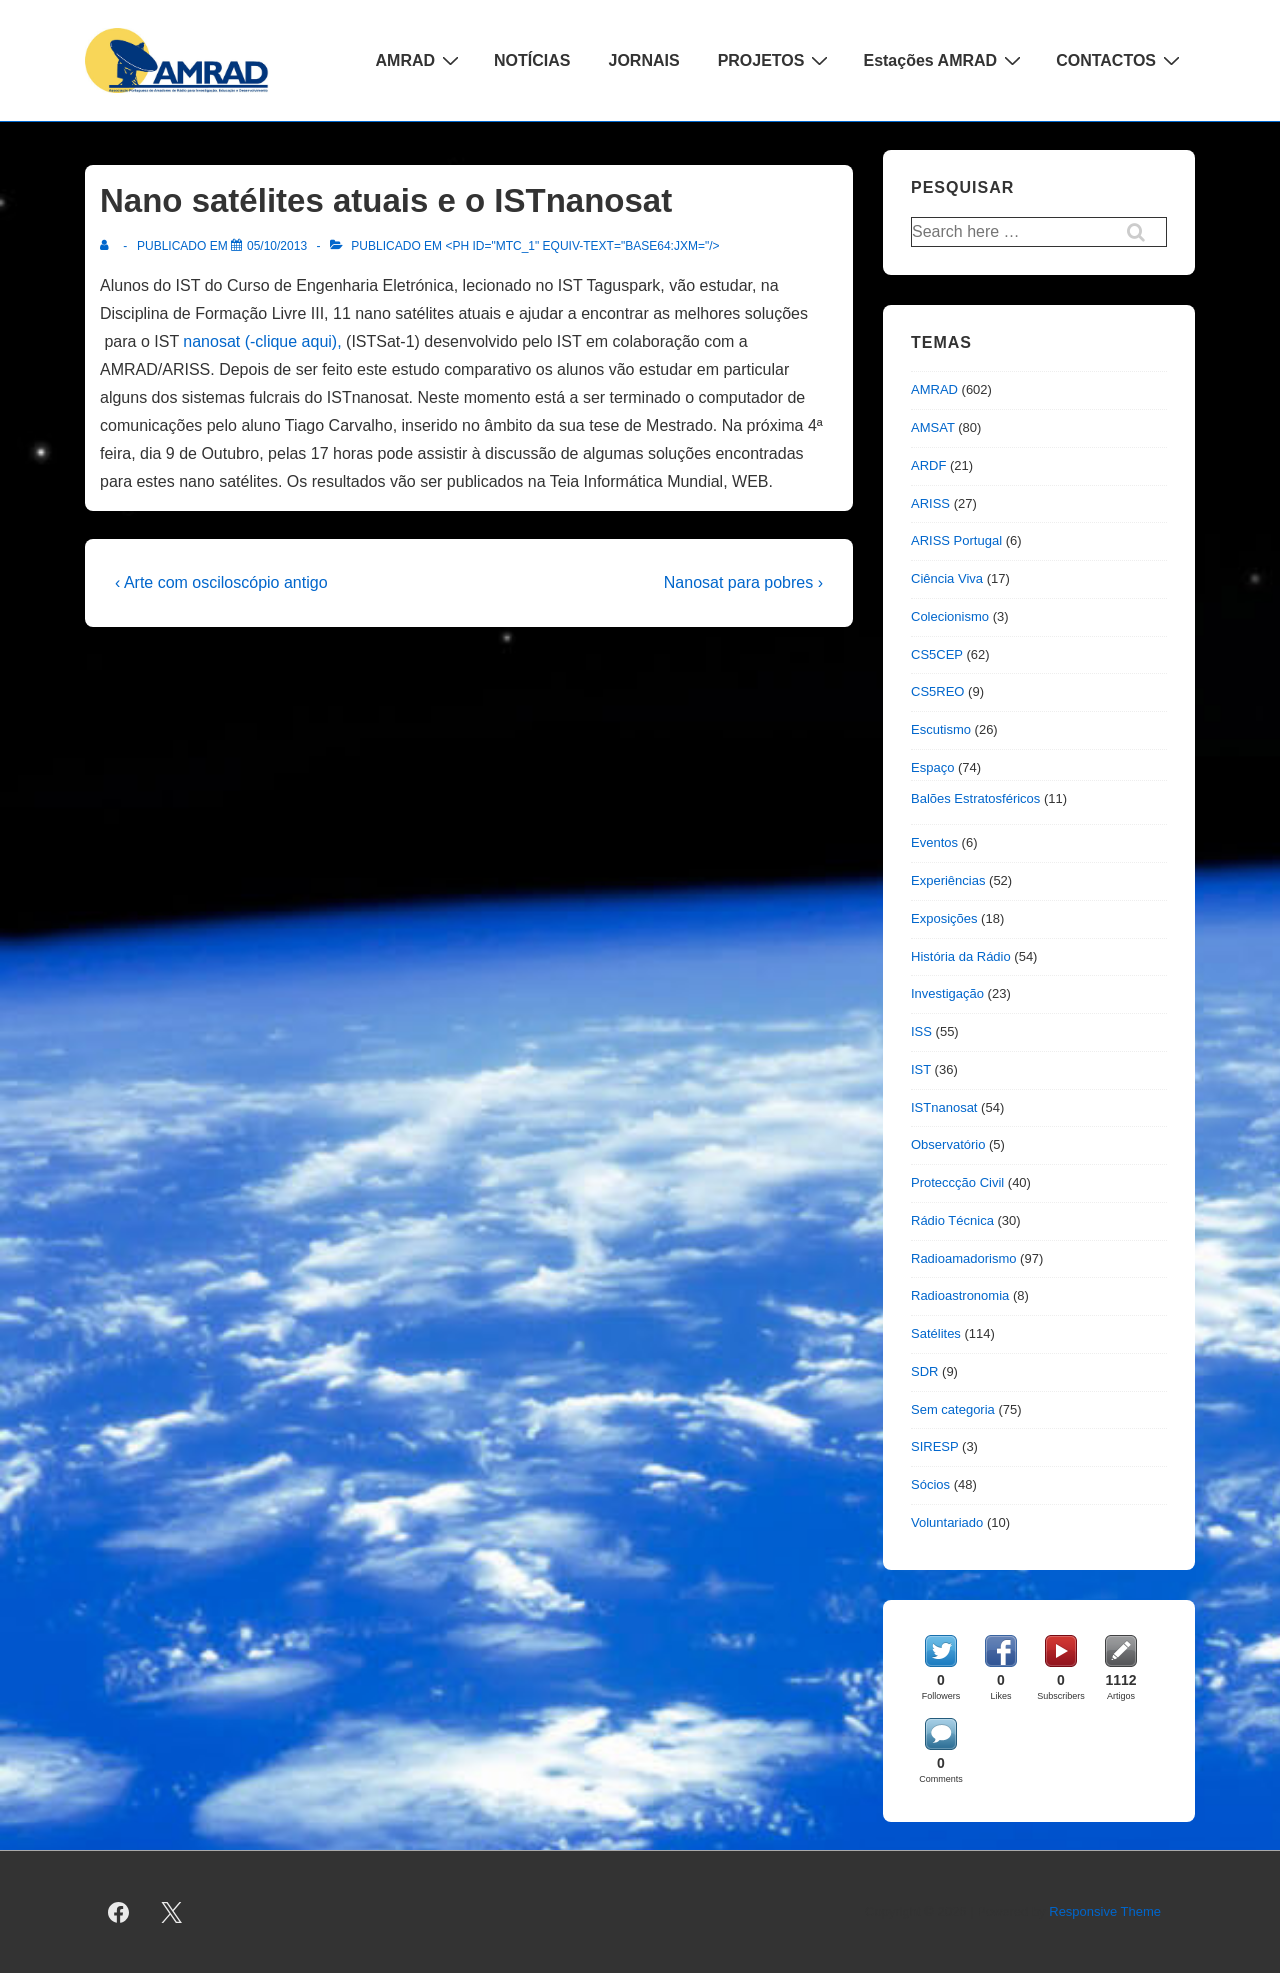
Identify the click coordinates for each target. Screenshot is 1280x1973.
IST (921, 1069)
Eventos (934, 842)
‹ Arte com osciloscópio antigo (221, 582)
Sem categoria (953, 1409)
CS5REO (937, 691)
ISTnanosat (944, 1107)
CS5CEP (937, 654)
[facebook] (119, 1912)
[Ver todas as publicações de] (108, 246)
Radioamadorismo (964, 1258)
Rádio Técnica (952, 1220)
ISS (921, 1031)
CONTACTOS (1120, 60)
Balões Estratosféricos (975, 798)
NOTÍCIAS (532, 60)
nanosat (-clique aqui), (262, 341)
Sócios (930, 1484)
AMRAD (420, 60)
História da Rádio (961, 956)
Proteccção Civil (957, 1182)
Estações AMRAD (944, 60)
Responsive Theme (1105, 1911)
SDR (924, 1371)
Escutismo (941, 729)
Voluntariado (947, 1522)
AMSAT (933, 427)
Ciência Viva (947, 578)
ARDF (928, 465)
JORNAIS (644, 60)
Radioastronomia (960, 1295)
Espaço (932, 767)
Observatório (948, 1144)
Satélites (936, 1333)
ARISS (930, 503)
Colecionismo (950, 616)
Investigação (947, 993)
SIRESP (934, 1446)
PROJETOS (776, 60)
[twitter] (172, 1912)
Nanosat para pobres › (743, 582)
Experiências (948, 880)
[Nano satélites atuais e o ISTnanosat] (277, 246)
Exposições (944, 918)
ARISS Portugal (956, 540)
